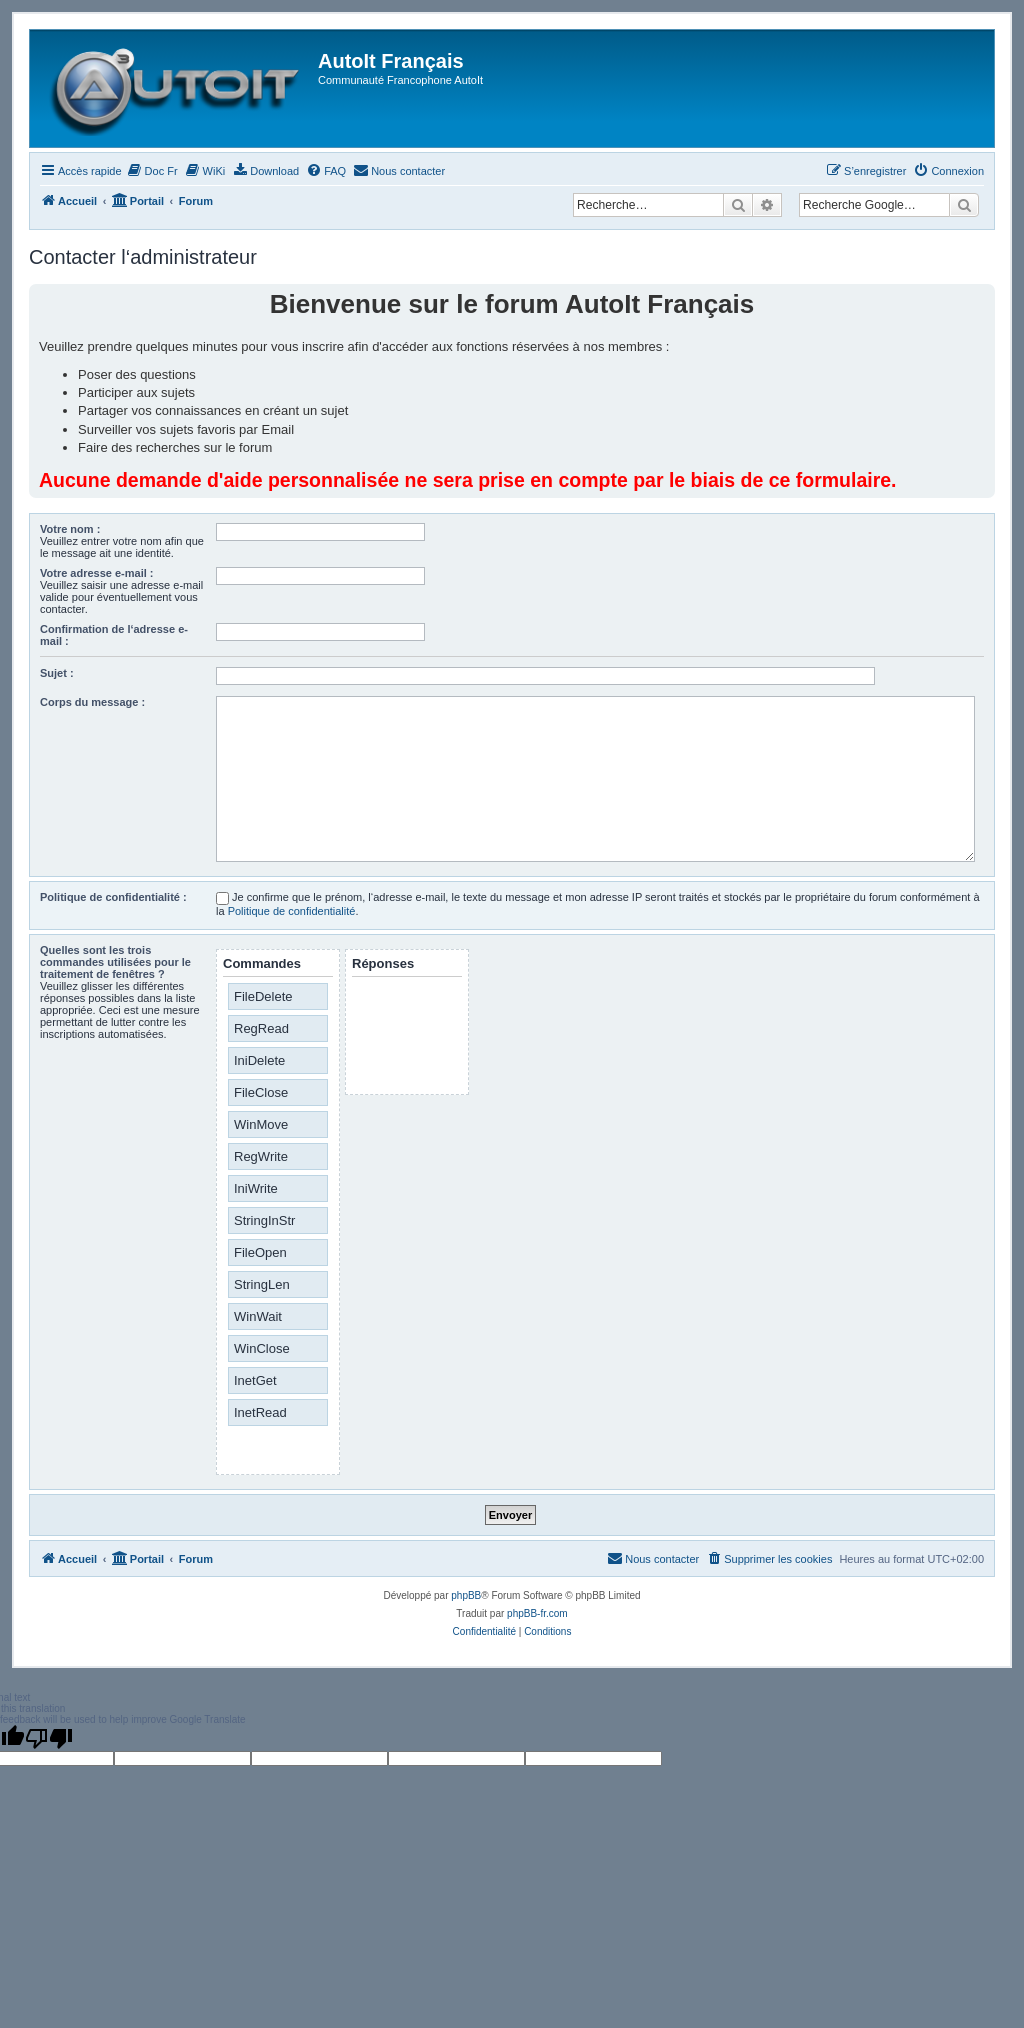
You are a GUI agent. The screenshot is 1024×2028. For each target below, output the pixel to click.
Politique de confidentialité (292, 911)
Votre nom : (70, 529)
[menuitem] (152, 171)
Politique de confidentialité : (113, 897)
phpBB (466, 1595)
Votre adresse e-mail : (97, 573)
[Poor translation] (49, 1738)
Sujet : (57, 673)
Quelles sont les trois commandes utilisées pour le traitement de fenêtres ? (115, 962)
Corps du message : (92, 702)
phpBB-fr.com (537, 1613)
